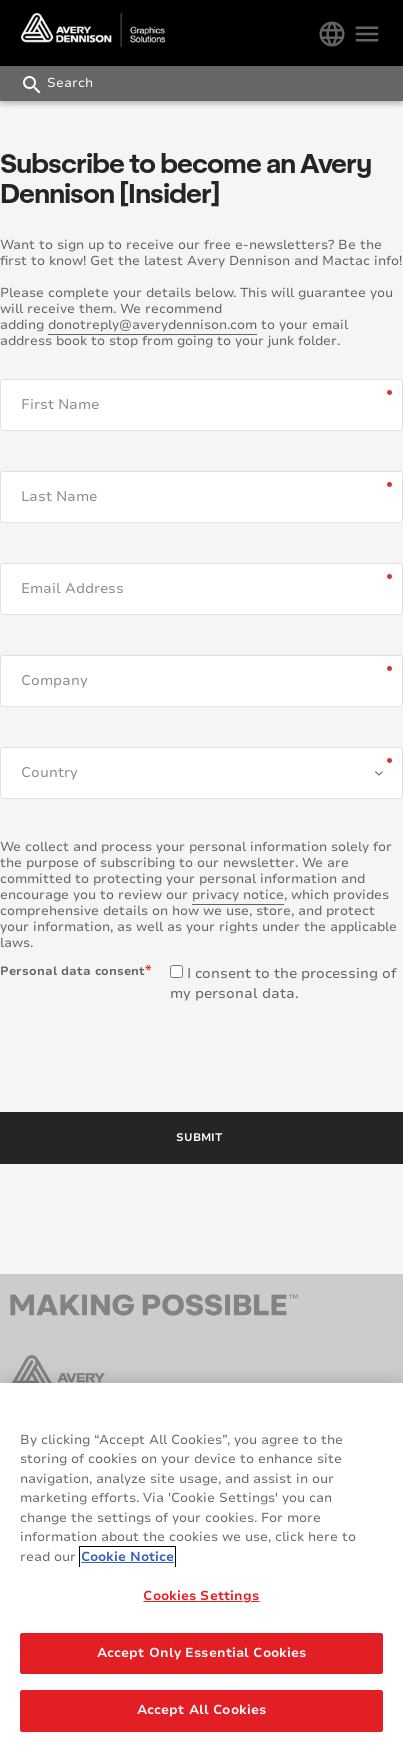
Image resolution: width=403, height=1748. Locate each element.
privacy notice (238, 895)
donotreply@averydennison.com (152, 325)
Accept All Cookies (201, 1714)
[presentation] (152, 1053)
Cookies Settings (201, 1600)
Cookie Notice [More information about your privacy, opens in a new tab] (127, 1560)
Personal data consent (72, 971)
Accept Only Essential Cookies (202, 1656)
